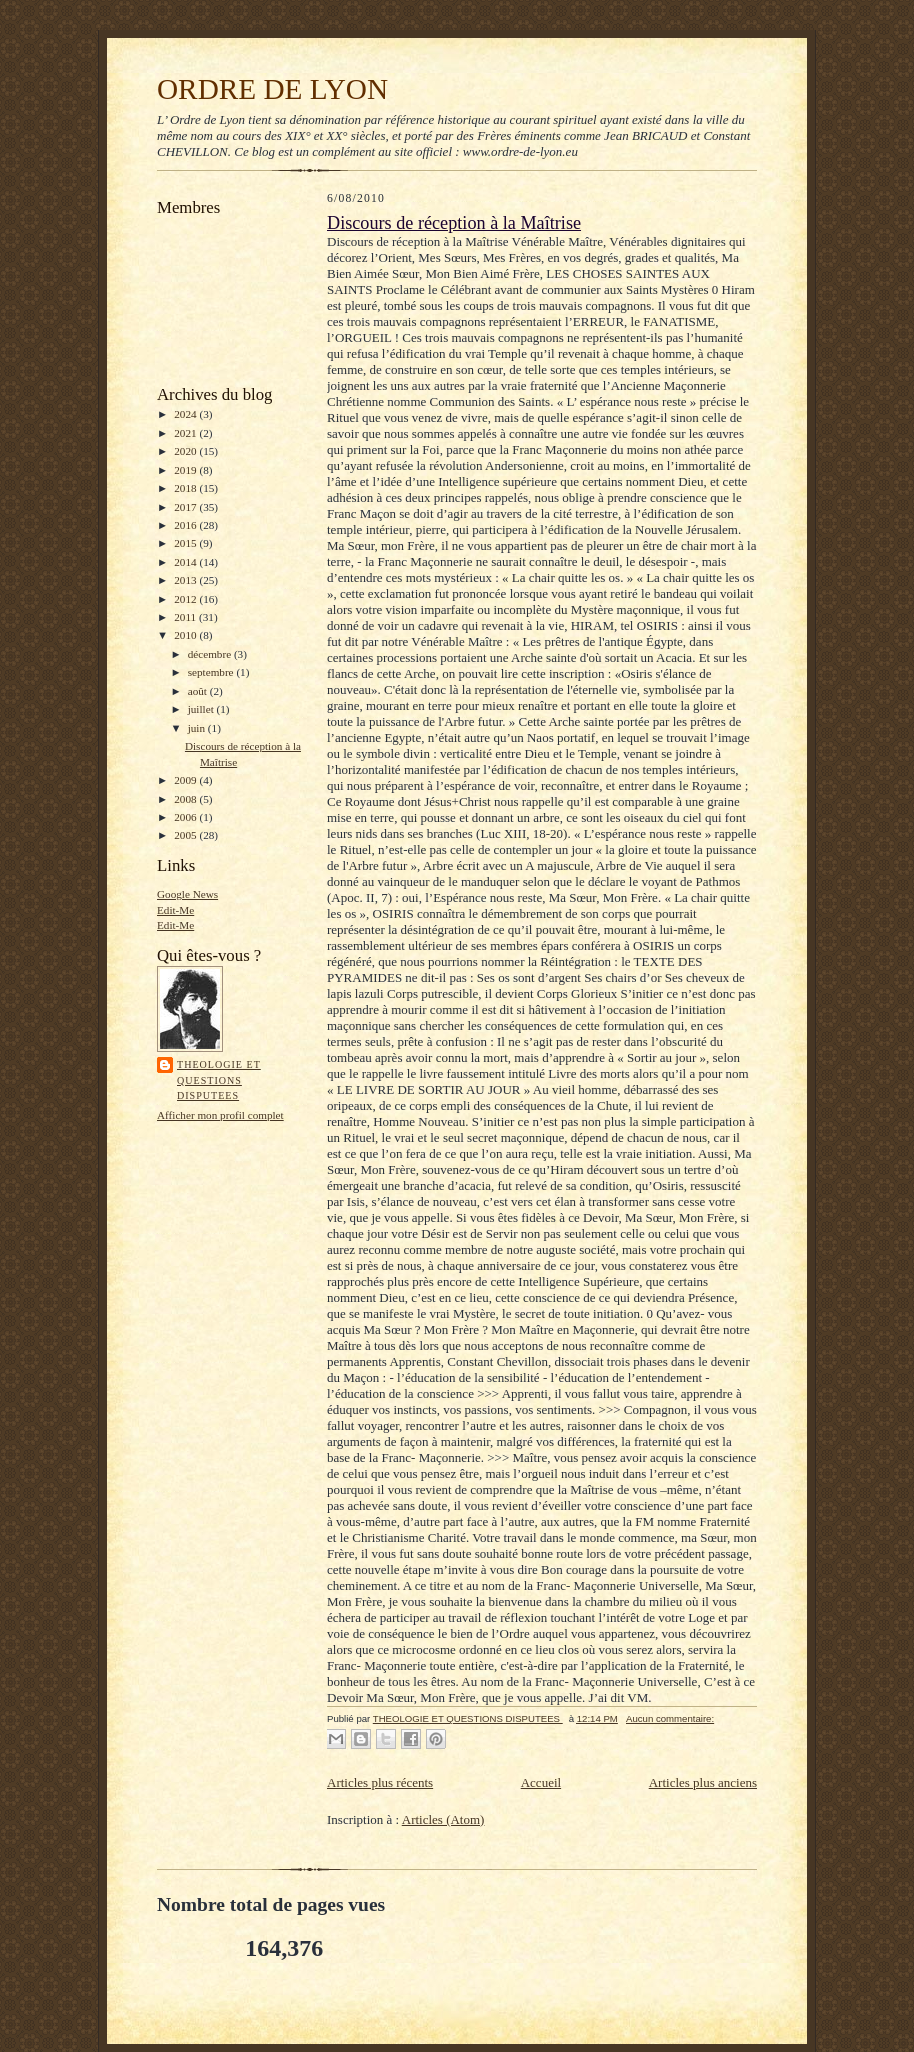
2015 (186, 543)
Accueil (541, 1782)
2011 (186, 617)
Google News (187, 894)
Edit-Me (175, 910)
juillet (202, 709)
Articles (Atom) (443, 1819)
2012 (186, 599)
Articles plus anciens (703, 1782)
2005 (186, 835)
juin (198, 728)
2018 (186, 488)
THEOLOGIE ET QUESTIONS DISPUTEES (219, 1080)
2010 (186, 635)
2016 (186, 525)
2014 (186, 562)
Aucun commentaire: (670, 1718)
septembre (212, 672)
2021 (186, 433)
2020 (186, 451)
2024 (186, 414)
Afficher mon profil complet (220, 1115)
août (199, 691)
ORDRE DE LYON (272, 89)
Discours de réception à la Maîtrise (454, 223)
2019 (186, 470)
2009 (186, 780)
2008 (186, 799)
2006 (186, 817)
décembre (211, 654)
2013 (186, 580)
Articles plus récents (380, 1782)
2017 (186, 507)
